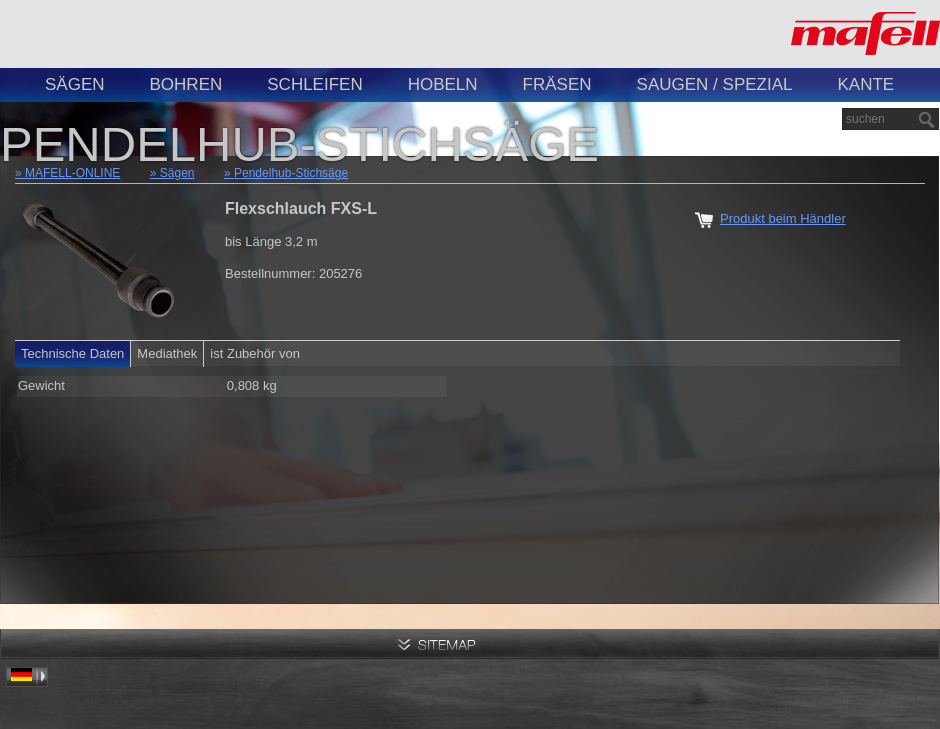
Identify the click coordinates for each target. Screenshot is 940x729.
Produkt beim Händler (783, 218)
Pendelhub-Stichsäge (291, 173)
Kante (865, 84)
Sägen (75, 84)
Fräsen (557, 84)
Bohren (186, 84)
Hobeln (443, 84)
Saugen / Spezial (715, 84)
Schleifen (314, 84)
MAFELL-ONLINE (72, 173)
